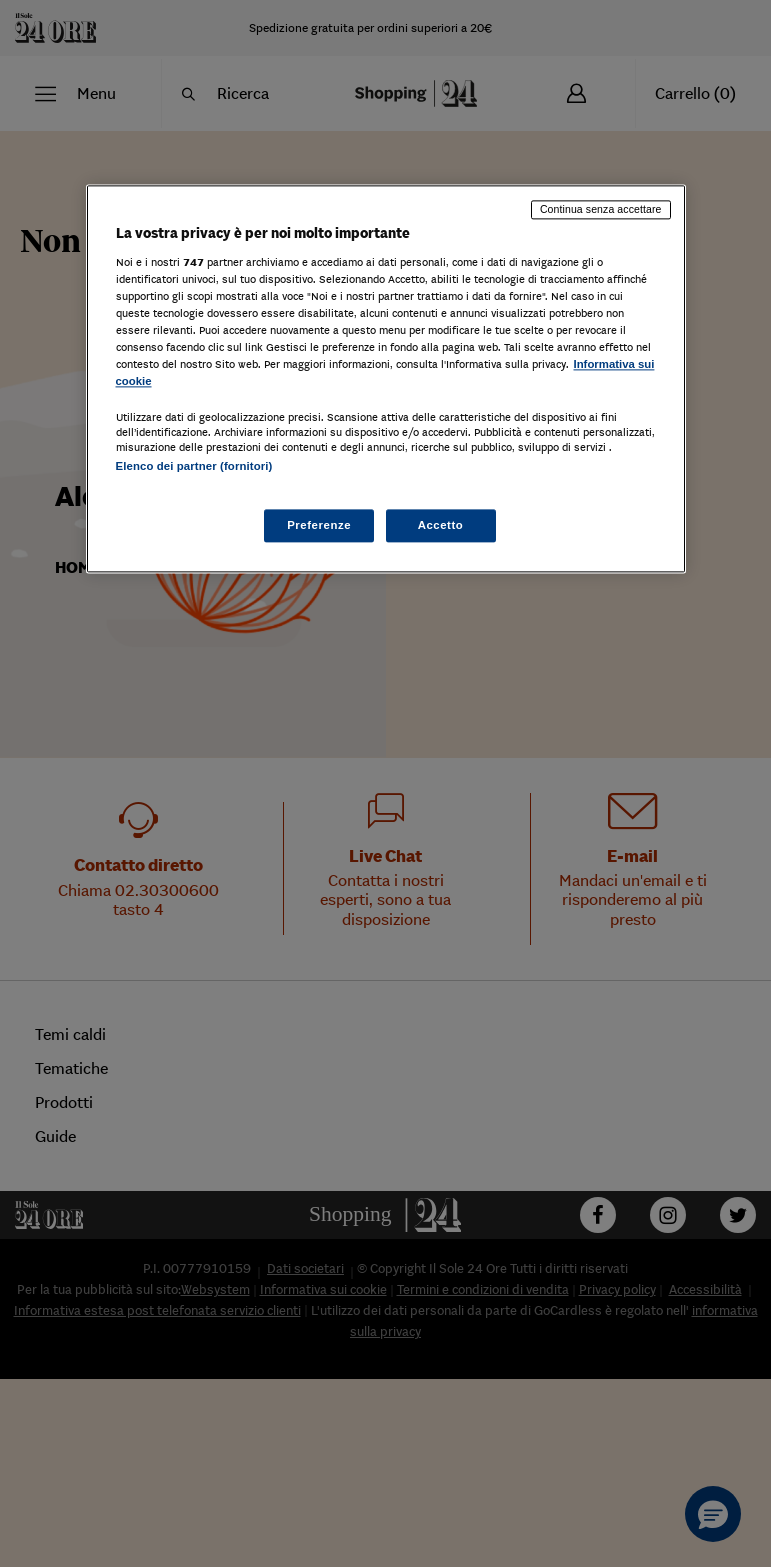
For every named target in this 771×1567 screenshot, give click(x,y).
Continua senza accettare (601, 209)
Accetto (441, 525)
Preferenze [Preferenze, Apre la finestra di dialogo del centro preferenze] (319, 525)
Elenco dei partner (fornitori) (194, 467)
